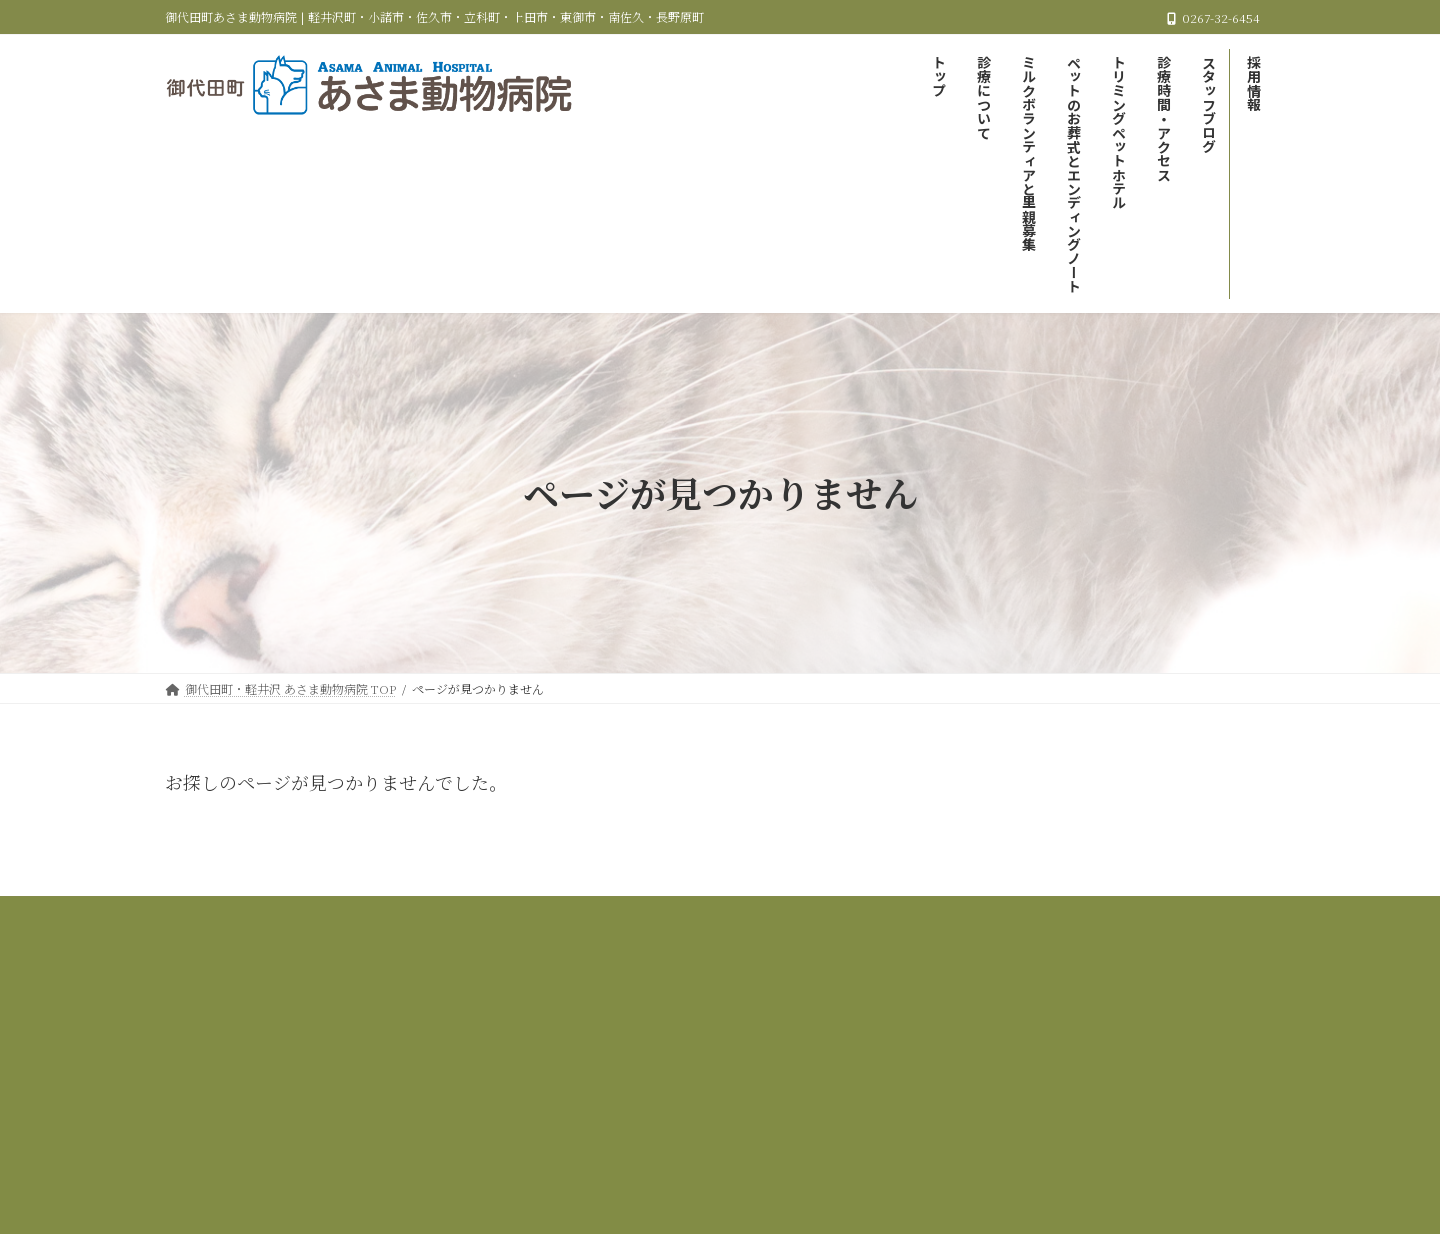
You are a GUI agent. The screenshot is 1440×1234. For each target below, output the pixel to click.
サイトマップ (899, 926)
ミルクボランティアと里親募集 (706, 914)
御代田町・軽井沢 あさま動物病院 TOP (329, 914)
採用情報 (800, 926)
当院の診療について (529, 914)
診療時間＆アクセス (558, 926)
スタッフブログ (694, 926)
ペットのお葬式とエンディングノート (931, 914)
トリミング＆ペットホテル (1144, 914)
